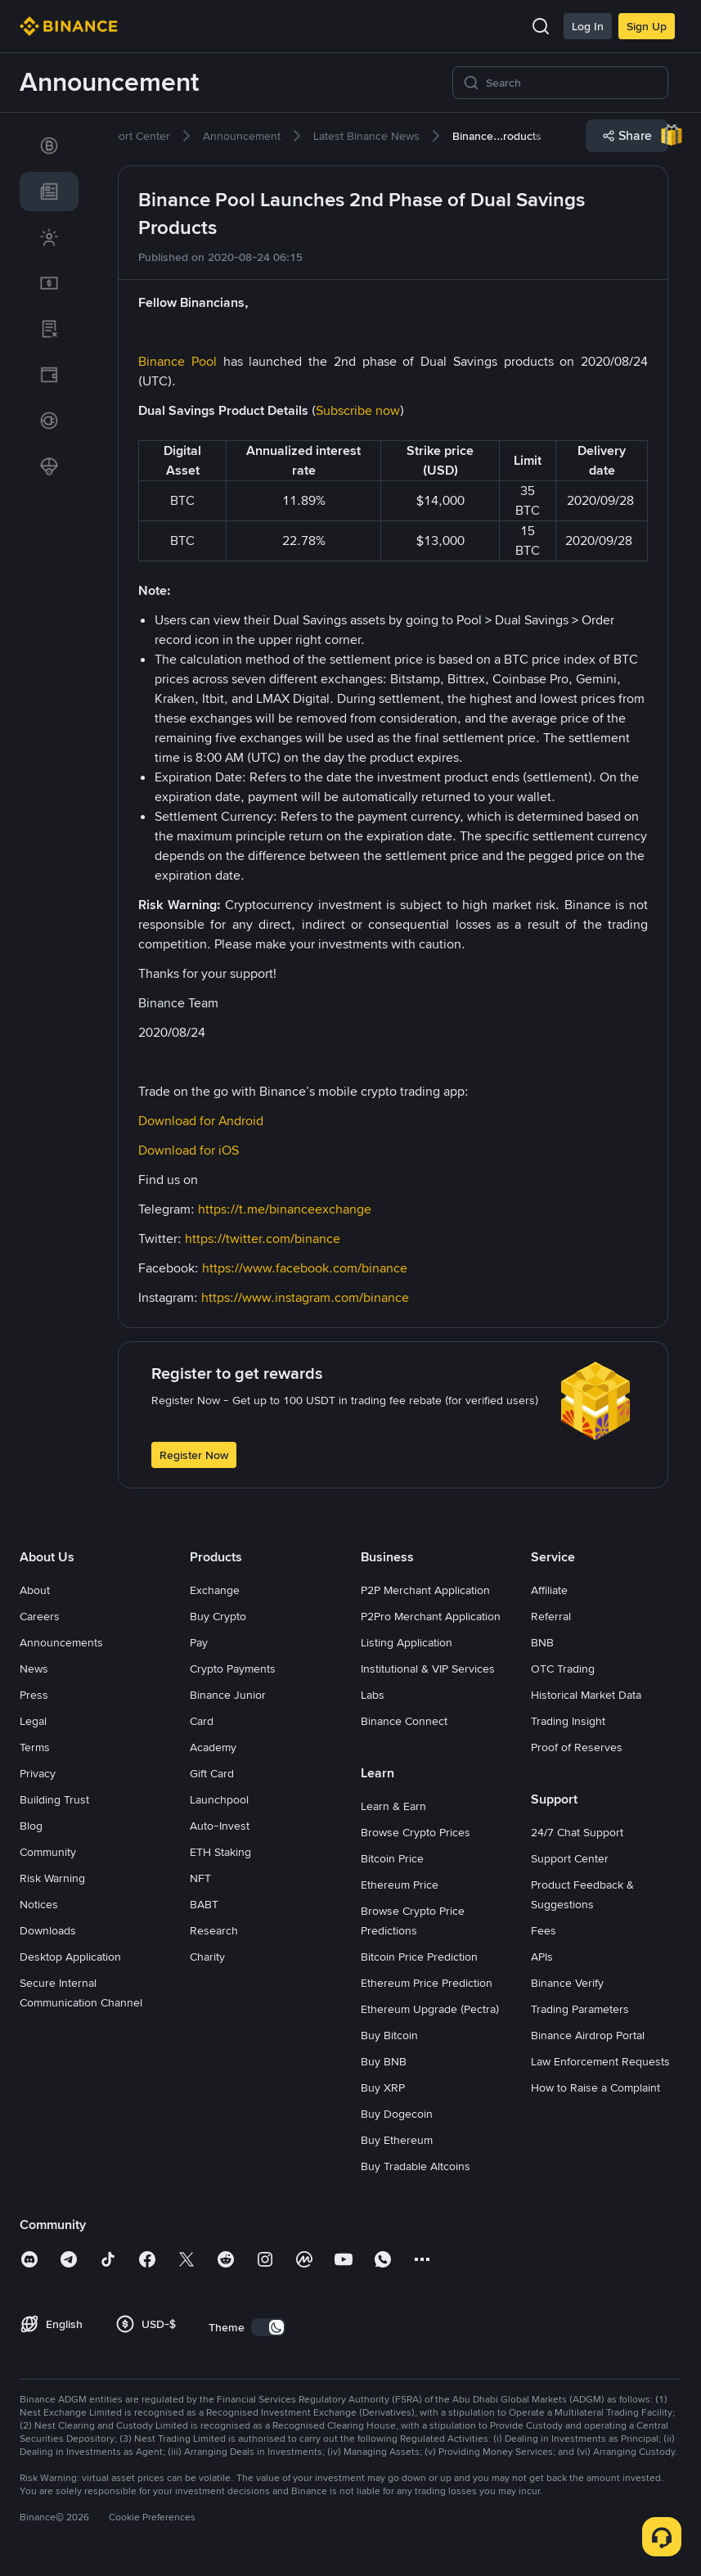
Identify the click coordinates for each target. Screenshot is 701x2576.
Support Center (570, 1858)
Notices (39, 1904)
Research (214, 1930)
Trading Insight (568, 1721)
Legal (33, 1721)
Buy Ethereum (397, 2139)
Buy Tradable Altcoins (415, 2166)
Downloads (48, 1930)
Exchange (215, 1590)
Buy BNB (384, 2061)
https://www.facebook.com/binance (304, 1268)
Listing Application (406, 1642)
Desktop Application (70, 1956)
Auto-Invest (219, 1825)
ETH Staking (220, 1851)
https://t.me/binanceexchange (284, 1209)
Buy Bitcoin (389, 2035)
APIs (542, 1956)
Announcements (61, 1642)
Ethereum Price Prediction (426, 1982)
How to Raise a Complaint (595, 2087)
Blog (31, 1825)
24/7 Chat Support (577, 1832)
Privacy (38, 1773)
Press (34, 1694)
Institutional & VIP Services (428, 1668)
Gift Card (212, 1773)
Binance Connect (404, 1721)
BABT (204, 1904)
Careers (40, 1616)
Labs (372, 1694)
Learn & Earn (393, 1806)
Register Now (194, 1455)
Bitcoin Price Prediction (419, 1956)
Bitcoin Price (392, 1858)
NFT (200, 1878)
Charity (207, 1956)
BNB (542, 1642)
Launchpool (219, 1799)
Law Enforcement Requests (600, 2061)
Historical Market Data (586, 1694)
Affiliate (549, 1590)
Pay (199, 1642)
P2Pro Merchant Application (431, 1616)
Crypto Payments (233, 1668)
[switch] (268, 2327)
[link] (49, 145)
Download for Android (200, 1120)
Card (201, 1721)
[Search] (572, 83)
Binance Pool (177, 361)
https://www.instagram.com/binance (305, 1297)
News (34, 1668)
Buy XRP (383, 2087)
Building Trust (54, 1799)
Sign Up (647, 26)
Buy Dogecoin (397, 2113)
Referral (551, 1616)
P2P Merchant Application (425, 1590)
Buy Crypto (218, 1616)
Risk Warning (52, 1878)
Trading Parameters (580, 2009)
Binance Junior (228, 1694)
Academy (213, 1747)
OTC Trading (563, 1668)
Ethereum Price (399, 1884)
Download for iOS (188, 1150)
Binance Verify (567, 1982)
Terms (35, 1747)
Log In (588, 26)
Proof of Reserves (576, 1747)
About (35, 1590)
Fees (543, 1930)
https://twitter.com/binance (262, 1238)
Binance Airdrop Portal (588, 2035)
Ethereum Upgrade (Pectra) (430, 2009)
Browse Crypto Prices (415, 1832)
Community (48, 1851)
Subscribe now (358, 410)
